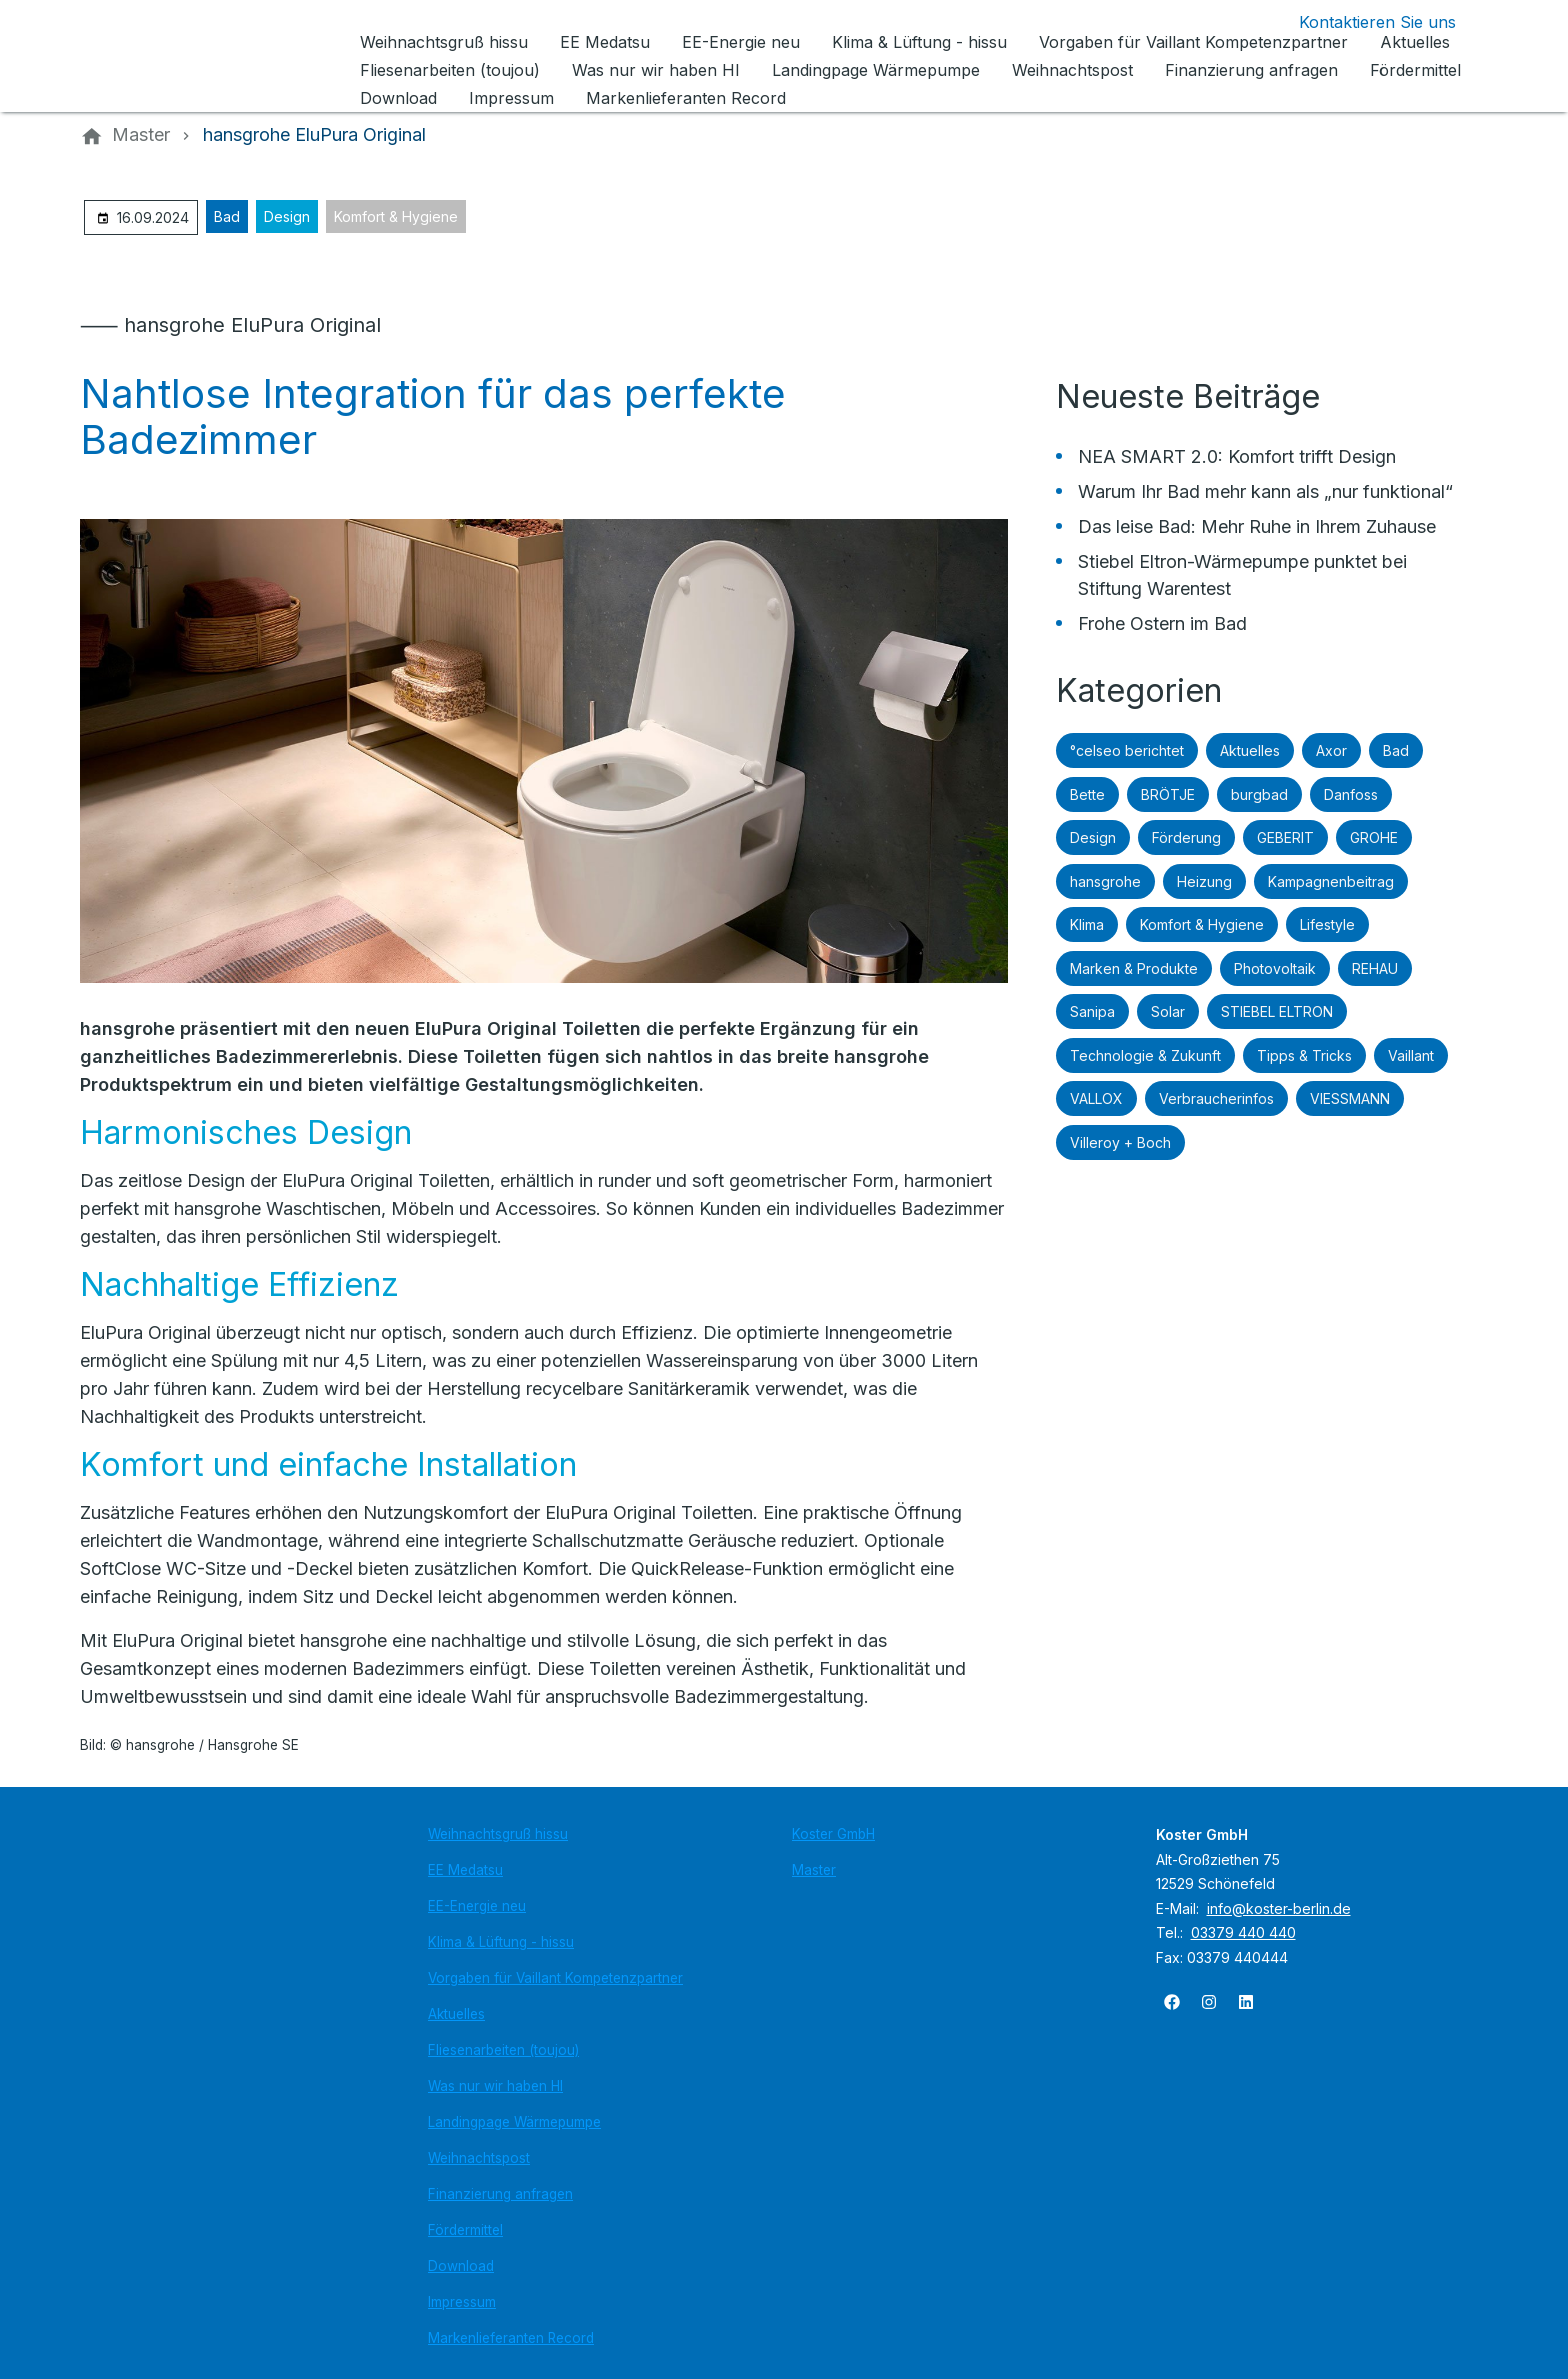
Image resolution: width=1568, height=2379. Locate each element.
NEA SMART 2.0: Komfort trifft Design (1237, 456)
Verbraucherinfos (1216, 1098)
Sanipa (1092, 1011)
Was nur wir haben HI (495, 2086)
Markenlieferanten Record (511, 2338)
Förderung (1186, 837)
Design (287, 216)
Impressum (462, 2302)
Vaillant (1411, 1055)
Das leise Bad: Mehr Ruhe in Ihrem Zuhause (1257, 526)
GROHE (1374, 837)
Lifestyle (1327, 924)
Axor (1331, 750)
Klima (1087, 924)
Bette (1087, 794)
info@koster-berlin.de (1279, 1908)
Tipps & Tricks (1304, 1055)
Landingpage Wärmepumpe (514, 2122)
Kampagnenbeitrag (1331, 881)
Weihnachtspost (479, 2158)
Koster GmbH (833, 1834)
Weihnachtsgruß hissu (498, 1834)
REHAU (1375, 968)
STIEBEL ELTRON (1277, 1011)
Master (814, 1870)
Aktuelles (1250, 750)
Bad (227, 216)
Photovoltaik (1275, 968)
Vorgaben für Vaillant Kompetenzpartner (555, 1978)
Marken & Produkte (1134, 968)
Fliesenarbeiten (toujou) (503, 2050)
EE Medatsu (465, 1870)
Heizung (1204, 881)
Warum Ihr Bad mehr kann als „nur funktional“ (1265, 491)
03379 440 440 (1243, 1932)
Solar (1168, 1011)
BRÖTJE (1168, 794)
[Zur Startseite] (216, 56)
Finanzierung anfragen (500, 2194)
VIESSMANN (1350, 1098)
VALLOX (1096, 1098)
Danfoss (1351, 794)
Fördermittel (465, 2230)
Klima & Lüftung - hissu (501, 1942)
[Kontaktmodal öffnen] (1361, 22)
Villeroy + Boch (1120, 1142)
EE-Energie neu (477, 1906)
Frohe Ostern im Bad (1162, 623)
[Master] (141, 135)
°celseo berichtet (1127, 750)
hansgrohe (1105, 881)
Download (461, 2266)
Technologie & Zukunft (1145, 1055)
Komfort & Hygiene (396, 216)
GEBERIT (1285, 837)
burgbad (1259, 794)
